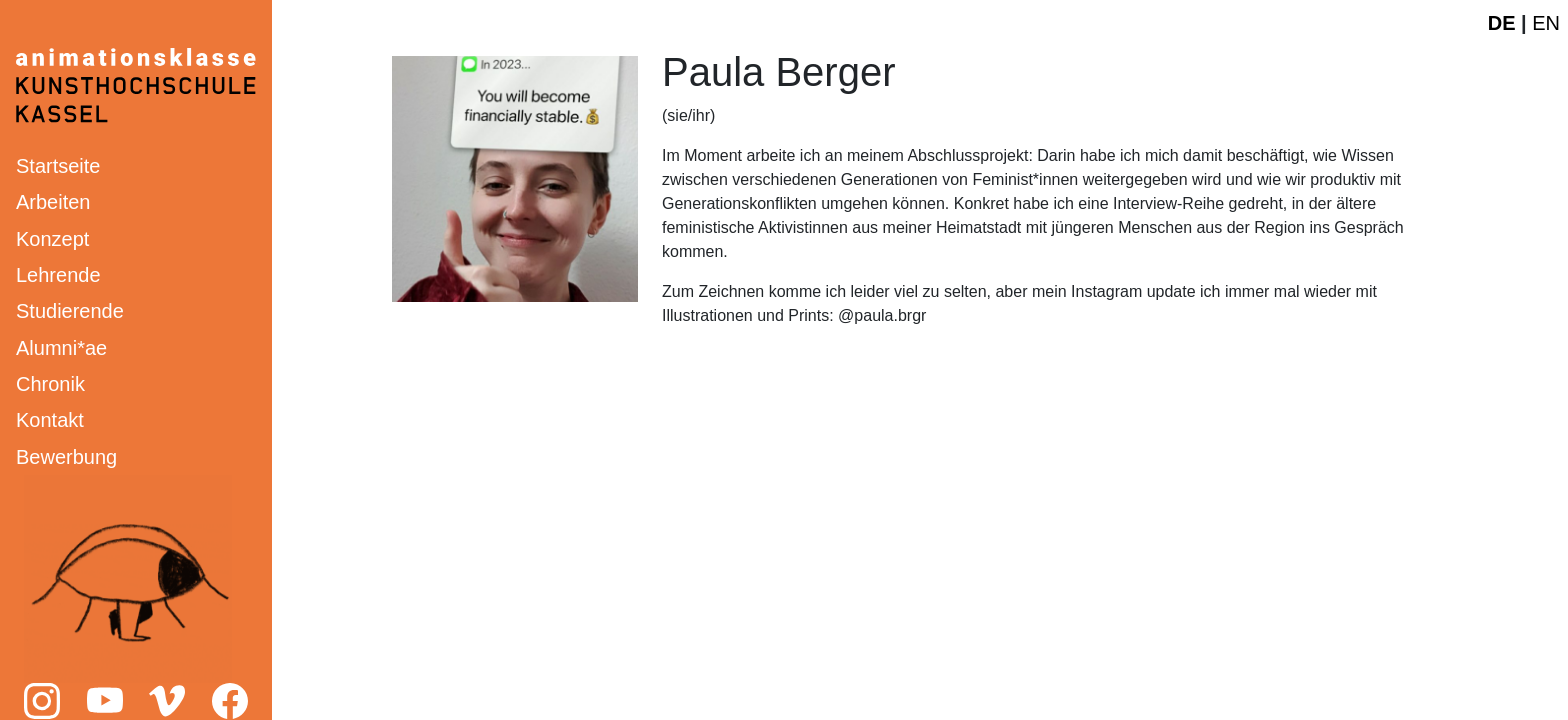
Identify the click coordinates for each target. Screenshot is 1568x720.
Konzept (52, 239)
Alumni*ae (61, 348)
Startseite (58, 166)
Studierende (70, 311)
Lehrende (58, 275)
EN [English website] (1546, 23)
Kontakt (50, 420)
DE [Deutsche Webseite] (1502, 23)
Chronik (50, 384)
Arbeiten (53, 202)
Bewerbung (66, 457)
